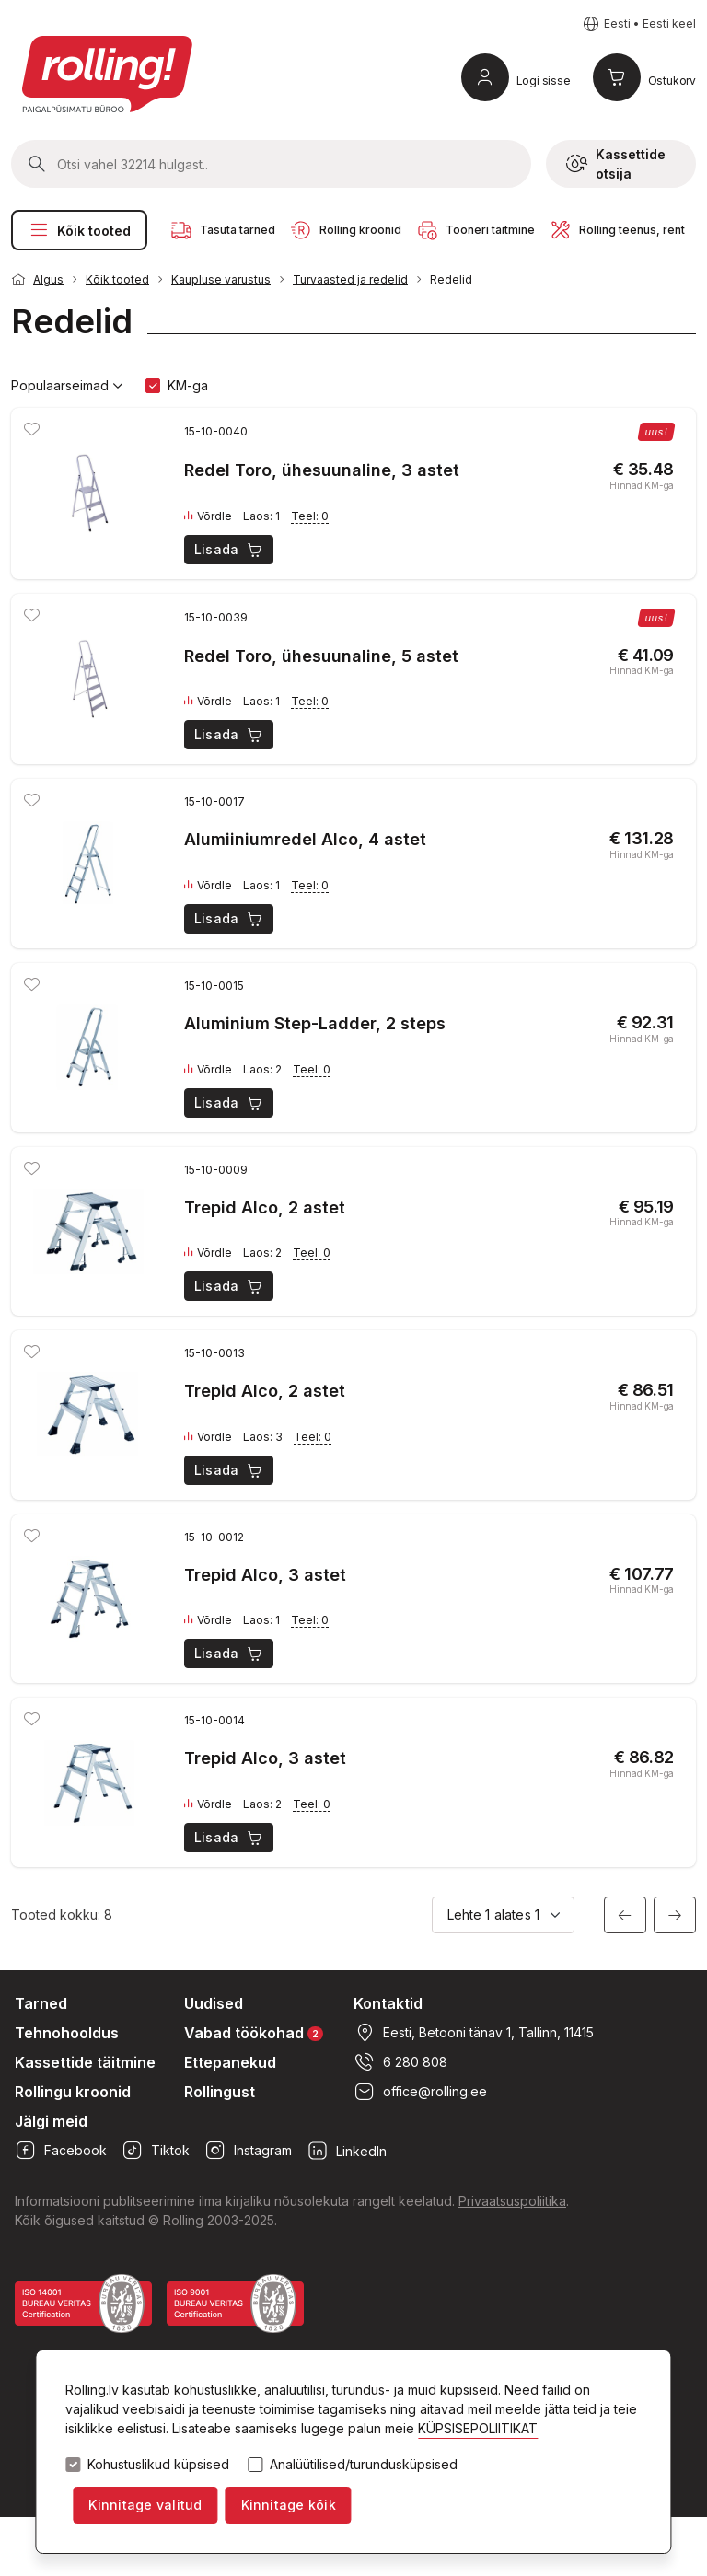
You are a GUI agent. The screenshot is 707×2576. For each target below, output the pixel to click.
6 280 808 (400, 2062)
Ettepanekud (230, 2062)
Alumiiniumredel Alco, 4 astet (305, 839)
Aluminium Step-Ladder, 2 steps (315, 1023)
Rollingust (219, 2092)
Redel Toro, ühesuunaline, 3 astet (321, 470)
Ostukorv (672, 80)
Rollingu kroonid (73, 2092)
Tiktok (156, 2151)
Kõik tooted (79, 230)
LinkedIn (347, 2151)
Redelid (451, 279)
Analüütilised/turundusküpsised (364, 2464)
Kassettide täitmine (85, 2062)
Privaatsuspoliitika (512, 2201)
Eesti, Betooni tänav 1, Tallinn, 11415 (474, 2033)
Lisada (229, 549)
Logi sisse (543, 80)
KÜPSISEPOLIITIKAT (478, 2428)
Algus (48, 279)
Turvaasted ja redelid (350, 279)
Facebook (61, 2151)
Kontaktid (388, 2003)
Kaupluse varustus (221, 279)
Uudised (213, 2003)
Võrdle (208, 516)
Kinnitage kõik (288, 2504)
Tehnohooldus (67, 2033)
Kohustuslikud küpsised (158, 2464)
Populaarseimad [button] (67, 385)
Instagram (248, 2151)
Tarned (41, 2003)
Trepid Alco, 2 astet (264, 1207)
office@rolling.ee (420, 2092)
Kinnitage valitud (145, 2504)
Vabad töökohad (253, 2032)
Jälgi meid (51, 2121)
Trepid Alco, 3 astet (265, 1574)
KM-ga (188, 385)
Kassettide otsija (616, 163)
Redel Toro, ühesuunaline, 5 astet (321, 656)
